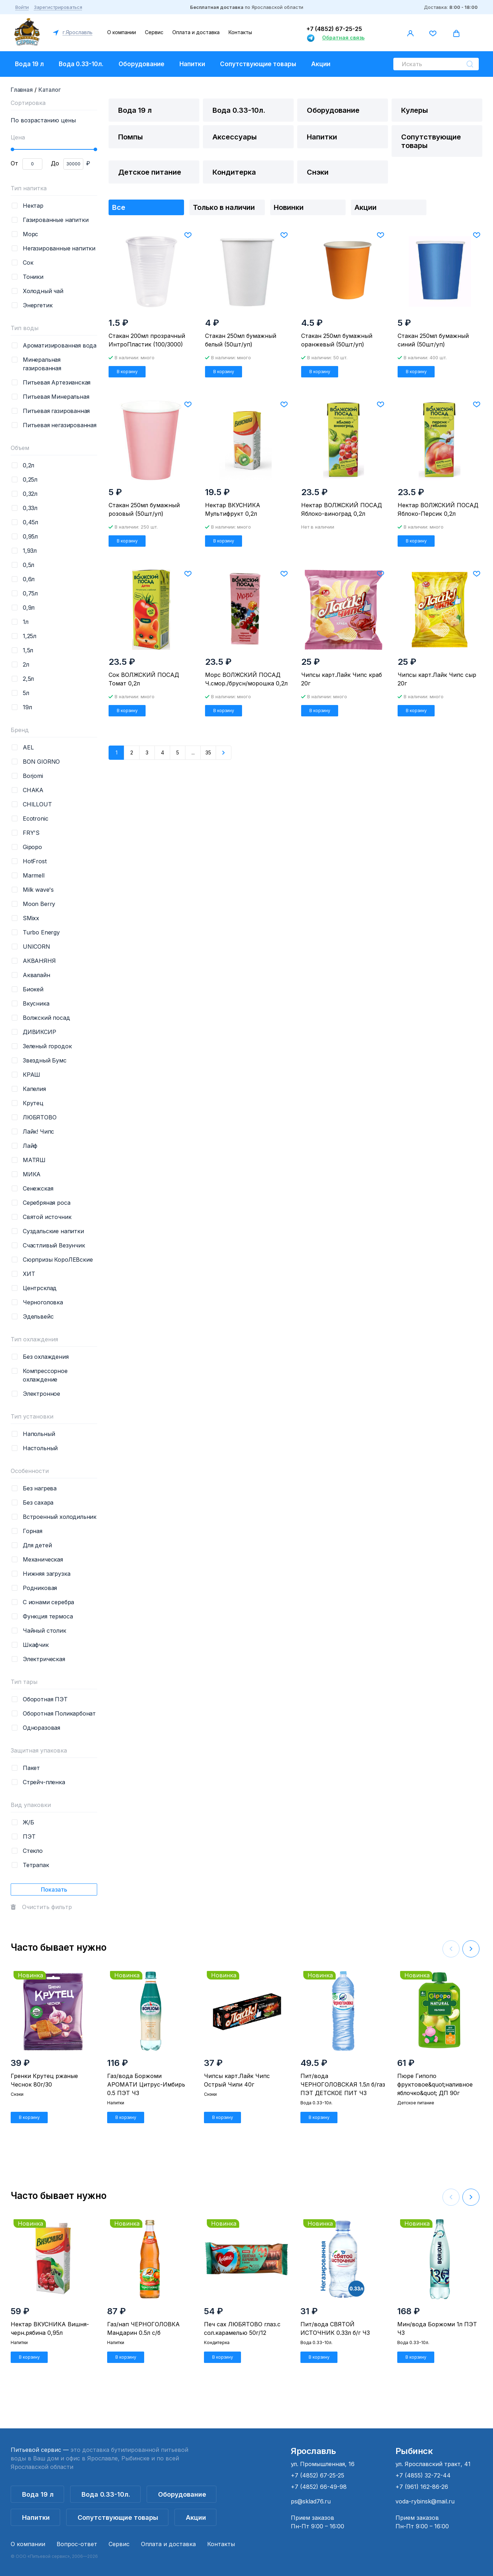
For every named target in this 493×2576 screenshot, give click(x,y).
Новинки (289, 207)
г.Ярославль (77, 32)
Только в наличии (224, 207)
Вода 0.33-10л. (81, 64)
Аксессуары (235, 137)
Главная (22, 89)
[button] (470, 1948)
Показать (54, 1889)
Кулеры (414, 110)
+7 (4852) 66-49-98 (319, 2486)
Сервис (154, 32)
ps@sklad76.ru (311, 2501)
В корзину (127, 371)
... (193, 752)
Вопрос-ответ (77, 2544)
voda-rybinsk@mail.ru (425, 2501)
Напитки (192, 64)
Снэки (318, 172)
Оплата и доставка (196, 32)
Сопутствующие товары (258, 64)
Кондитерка (234, 172)
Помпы (130, 137)
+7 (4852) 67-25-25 (334, 28)
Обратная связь (343, 38)
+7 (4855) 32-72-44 (423, 2475)
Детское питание (149, 172)
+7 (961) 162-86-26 (421, 2486)
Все (118, 207)
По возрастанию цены (43, 120)
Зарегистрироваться (58, 7)
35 (208, 752)
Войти (22, 7)
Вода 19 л (29, 64)
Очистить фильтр (47, 1906)
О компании (121, 32)
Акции (320, 64)
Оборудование (141, 64)
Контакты (240, 32)
